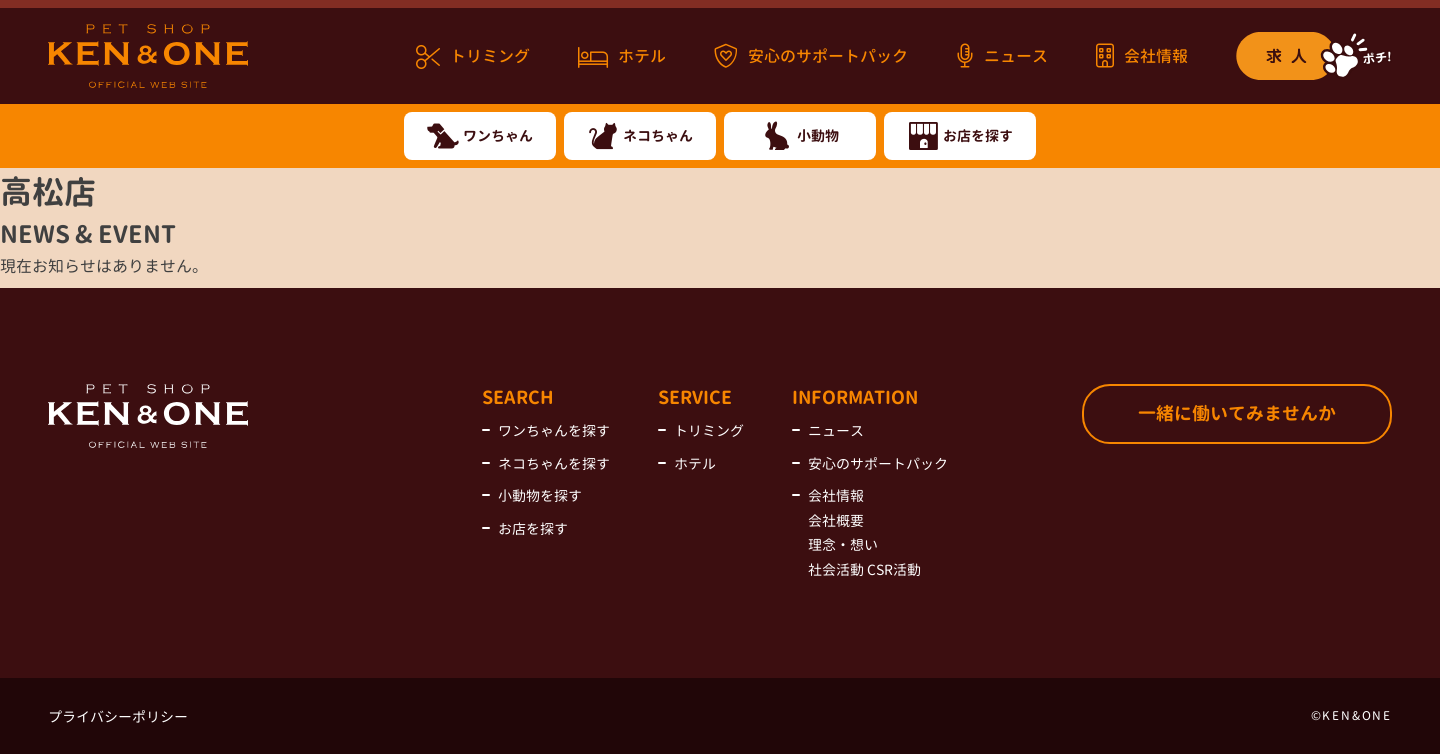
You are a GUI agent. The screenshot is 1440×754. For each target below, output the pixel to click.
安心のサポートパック (811, 55)
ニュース (1002, 55)
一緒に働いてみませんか (1237, 413)
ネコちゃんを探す (554, 463)
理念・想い (843, 544)
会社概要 (836, 520)
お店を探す (533, 528)
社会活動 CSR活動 (864, 569)
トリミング (473, 57)
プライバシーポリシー (118, 716)
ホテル (622, 57)
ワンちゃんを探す (554, 430)
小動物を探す (540, 495)
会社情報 (1142, 55)
